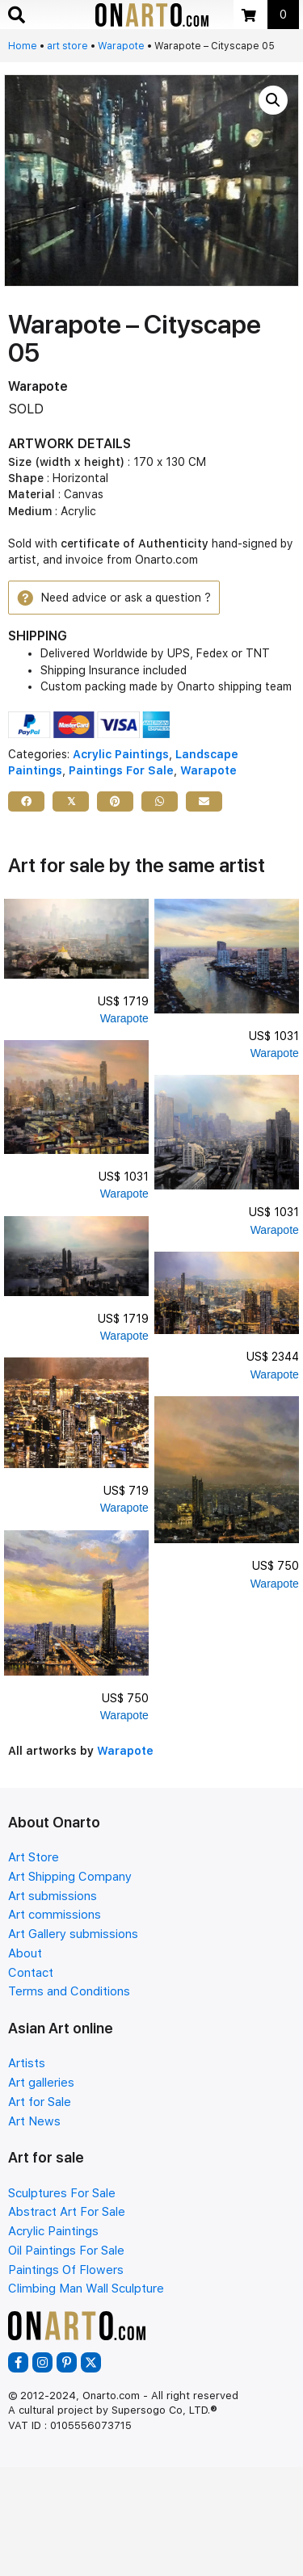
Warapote (121, 46)
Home (22, 46)
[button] (273, 100)
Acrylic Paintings (121, 754)
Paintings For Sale (121, 770)
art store (67, 46)
